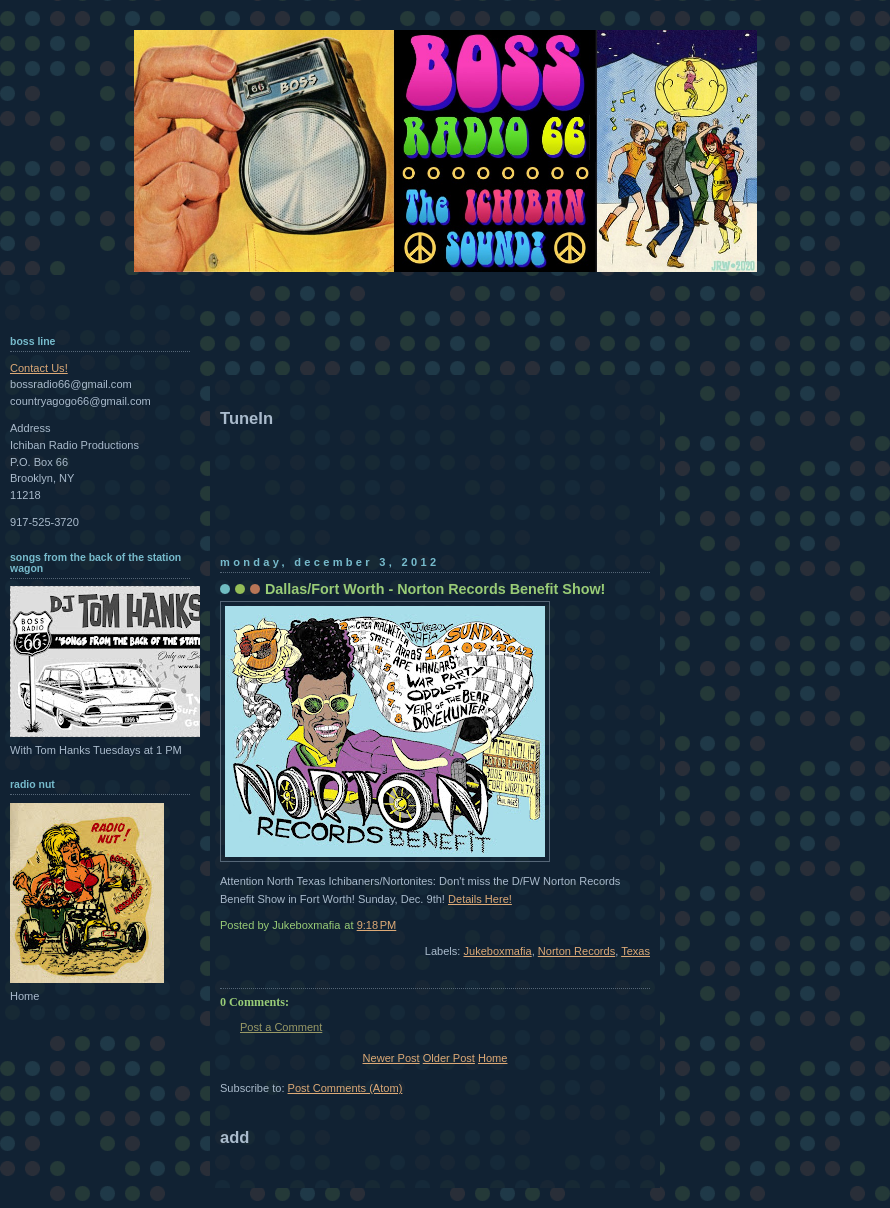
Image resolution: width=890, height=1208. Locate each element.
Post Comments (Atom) (345, 1088)
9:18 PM (377, 925)
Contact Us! (39, 368)
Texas (635, 951)
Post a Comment (281, 1027)
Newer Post (391, 1058)
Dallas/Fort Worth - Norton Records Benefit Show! (435, 589)
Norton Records (576, 951)
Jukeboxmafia (498, 951)
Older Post (449, 1058)
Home (492, 1058)
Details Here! (480, 899)
